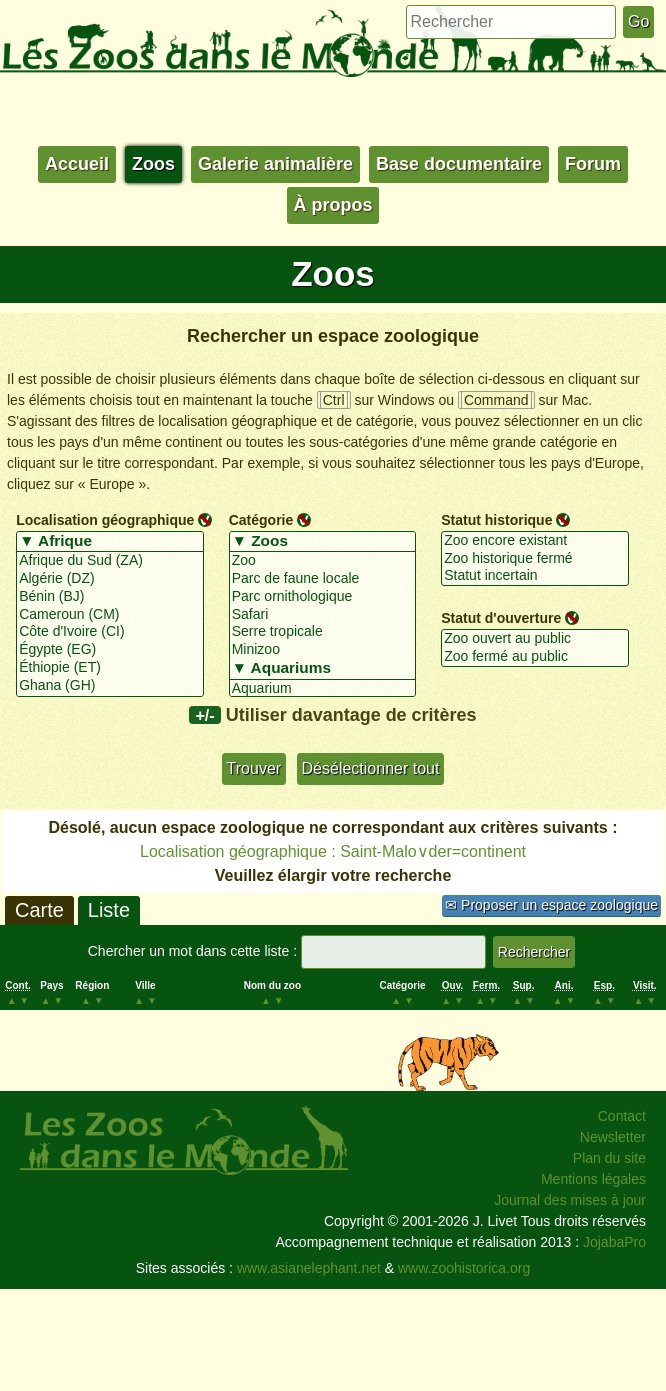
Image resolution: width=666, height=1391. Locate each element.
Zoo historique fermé (535, 559)
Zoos (153, 164)
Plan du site (609, 1158)
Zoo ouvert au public (535, 639)
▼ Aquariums (323, 669)
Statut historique (496, 520)
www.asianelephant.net (309, 1268)
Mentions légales (593, 1179)
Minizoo (323, 650)
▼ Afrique (110, 542)
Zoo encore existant (535, 541)
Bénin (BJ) (110, 597)
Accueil (77, 164)
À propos (333, 205)
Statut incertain (535, 576)
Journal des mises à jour (570, 1200)
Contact (622, 1116)
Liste (109, 910)
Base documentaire (459, 164)
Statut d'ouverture (501, 618)
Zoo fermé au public (535, 657)
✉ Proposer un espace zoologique (551, 905)
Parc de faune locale (323, 579)
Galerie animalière (275, 164)
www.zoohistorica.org (464, 1268)
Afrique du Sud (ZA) (110, 561)
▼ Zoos (323, 542)
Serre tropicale (323, 632)
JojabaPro (614, 1242)
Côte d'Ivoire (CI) (110, 632)
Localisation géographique (105, 520)
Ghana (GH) (110, 686)
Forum (593, 164)
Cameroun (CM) (110, 615)
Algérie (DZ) (110, 579)
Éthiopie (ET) (110, 668)
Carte (39, 910)
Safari (323, 615)
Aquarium (323, 689)
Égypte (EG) (110, 650)
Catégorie (261, 520)
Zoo (323, 561)
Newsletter (613, 1137)
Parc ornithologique (323, 597)
